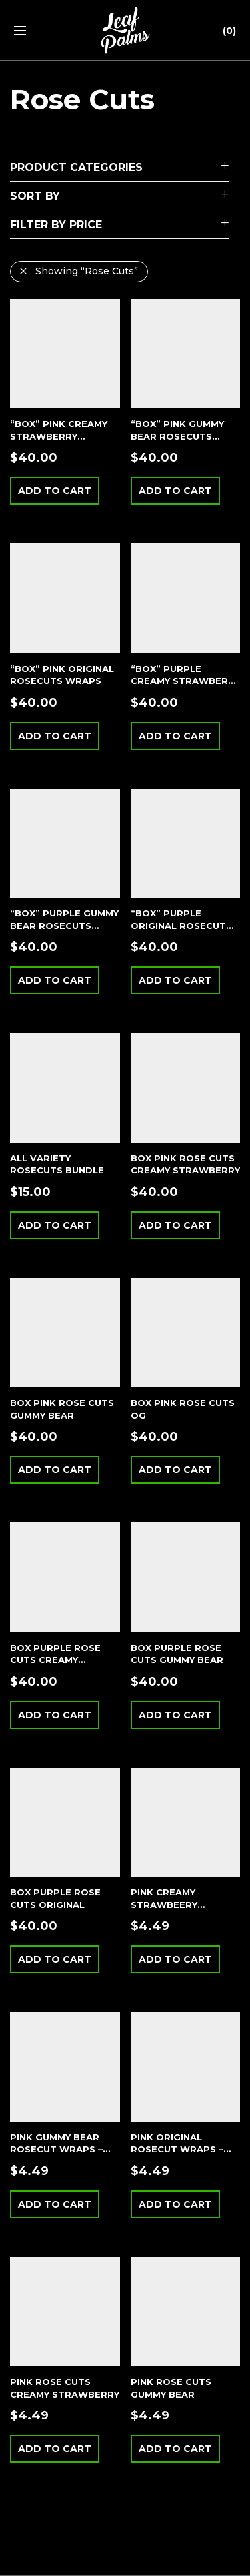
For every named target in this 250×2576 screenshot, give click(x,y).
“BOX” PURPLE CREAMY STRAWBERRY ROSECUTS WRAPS (185, 680)
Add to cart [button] (54, 491)
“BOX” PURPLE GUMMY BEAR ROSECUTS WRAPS (64, 925)
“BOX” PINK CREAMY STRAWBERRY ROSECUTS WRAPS (58, 435)
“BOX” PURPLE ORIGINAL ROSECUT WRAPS (178, 925)
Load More (125, 2530)
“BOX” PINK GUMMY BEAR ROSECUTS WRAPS (177, 435)
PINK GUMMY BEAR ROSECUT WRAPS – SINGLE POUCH (56, 2149)
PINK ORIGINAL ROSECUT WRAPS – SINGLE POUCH (177, 2149)
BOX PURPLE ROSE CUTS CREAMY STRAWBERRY (55, 1659)
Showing (86, 271)
